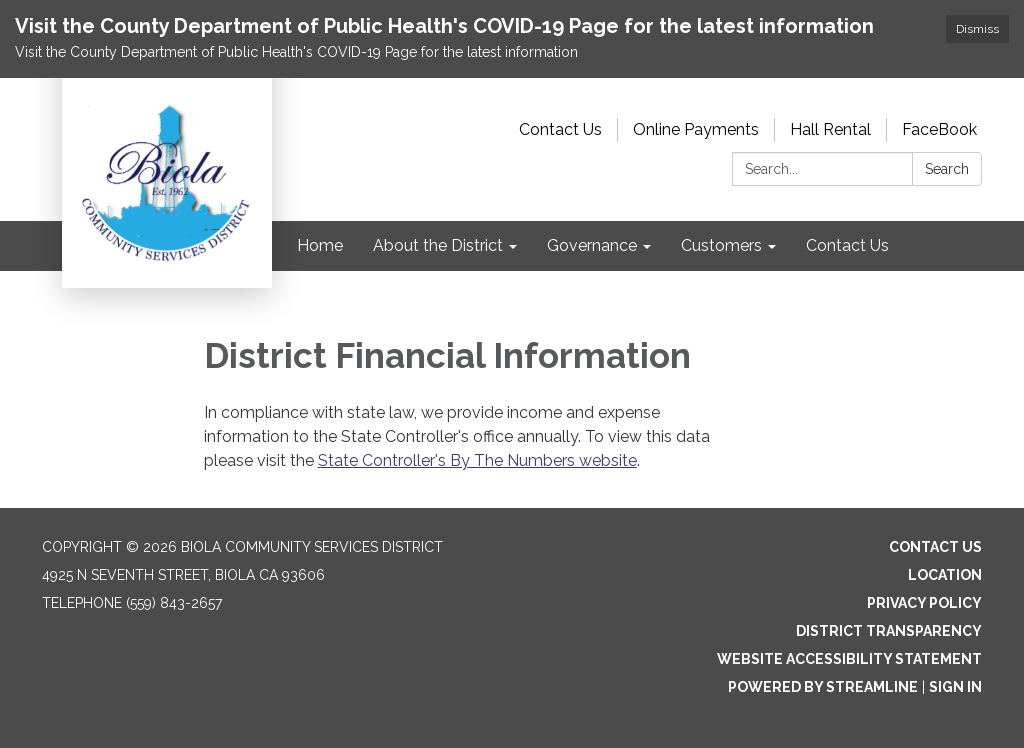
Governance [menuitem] (592, 245)
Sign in (955, 687)
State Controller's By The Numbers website (477, 460)
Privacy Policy (924, 603)
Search (947, 169)
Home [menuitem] (320, 245)
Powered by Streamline (823, 687)
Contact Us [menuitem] (847, 245)
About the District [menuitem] (438, 245)
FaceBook (939, 129)
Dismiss (977, 29)
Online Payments (696, 129)
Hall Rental (830, 129)
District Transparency (889, 631)
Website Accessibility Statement (849, 659)
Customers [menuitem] (721, 245)
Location (945, 575)
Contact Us (560, 129)
